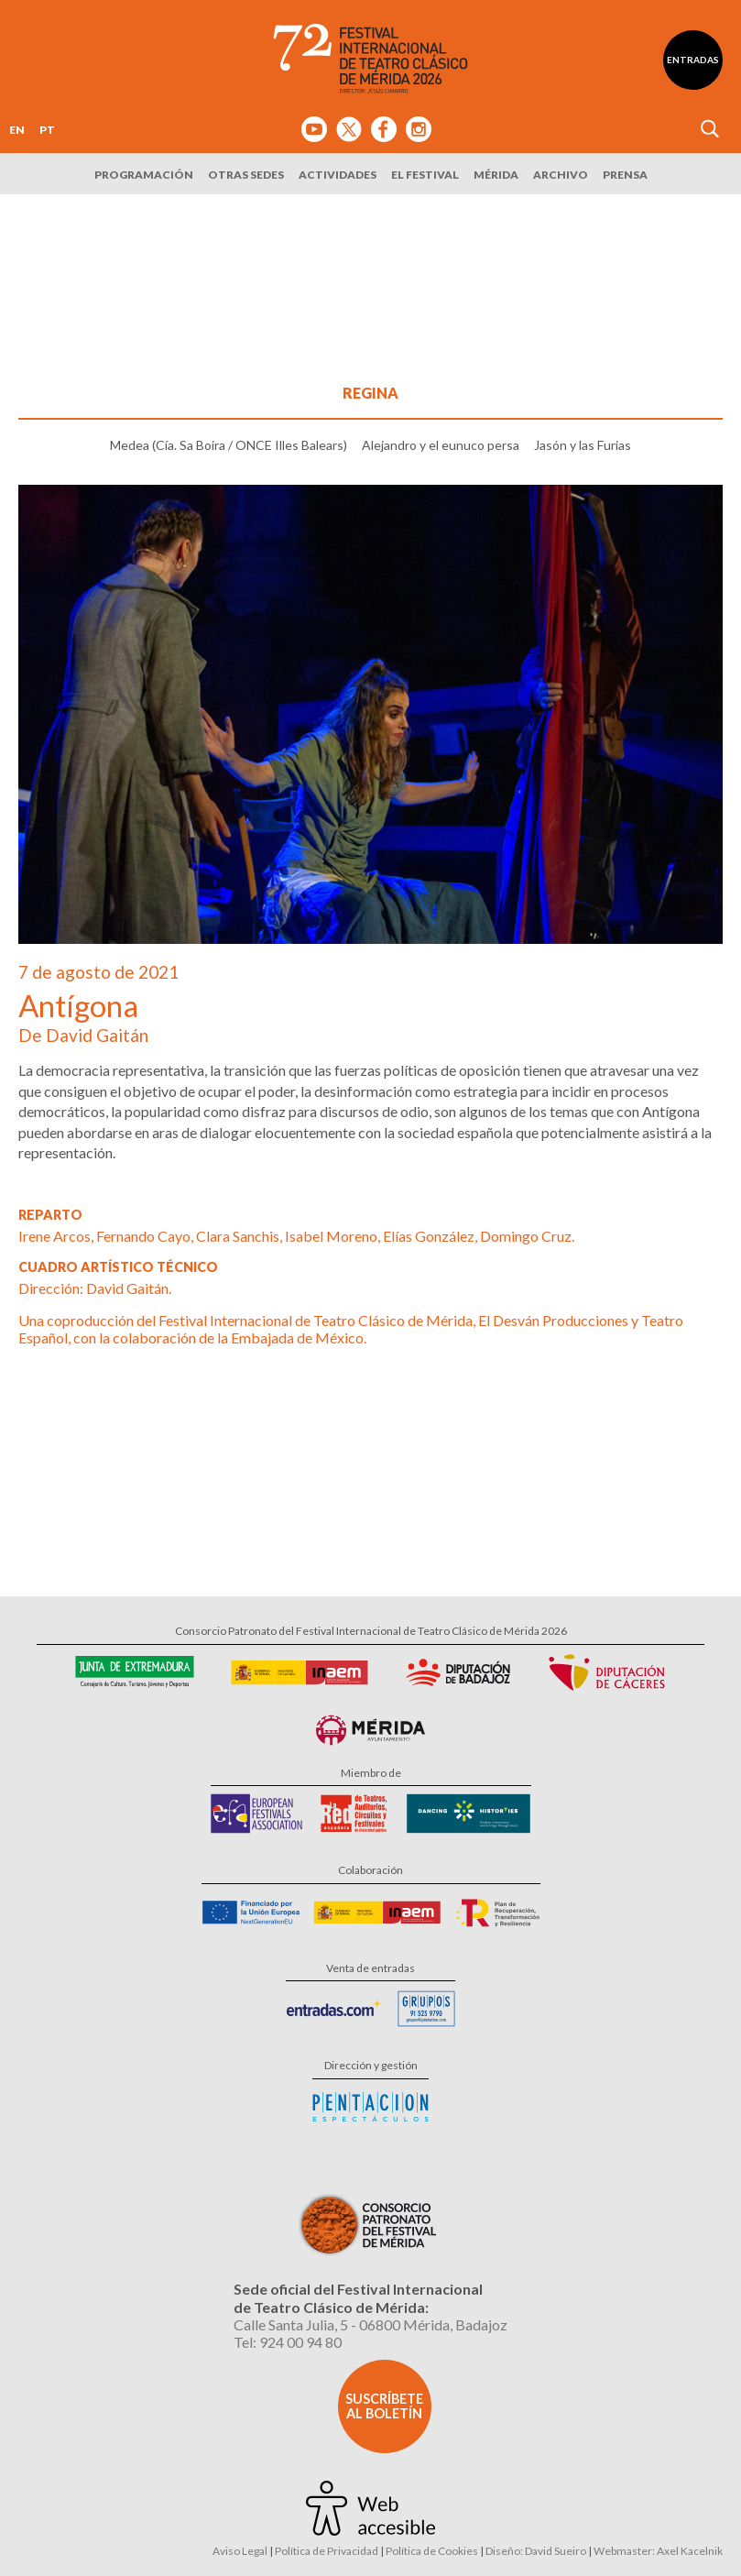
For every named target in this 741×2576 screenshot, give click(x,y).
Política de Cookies (432, 2551)
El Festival (425, 174)
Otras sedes (246, 174)
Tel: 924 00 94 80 (288, 2342)
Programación (143, 174)
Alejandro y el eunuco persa (440, 445)
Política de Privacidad (326, 2551)
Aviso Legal (239, 2551)
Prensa (625, 174)
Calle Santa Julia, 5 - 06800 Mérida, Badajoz (370, 2324)
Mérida (496, 174)
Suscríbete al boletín (384, 2406)
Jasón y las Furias (582, 445)
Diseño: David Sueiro (535, 2551)
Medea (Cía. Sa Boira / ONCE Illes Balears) (228, 445)
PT (47, 130)
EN (17, 130)
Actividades (337, 174)
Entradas (693, 59)
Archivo (560, 174)
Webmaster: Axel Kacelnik (658, 2551)
